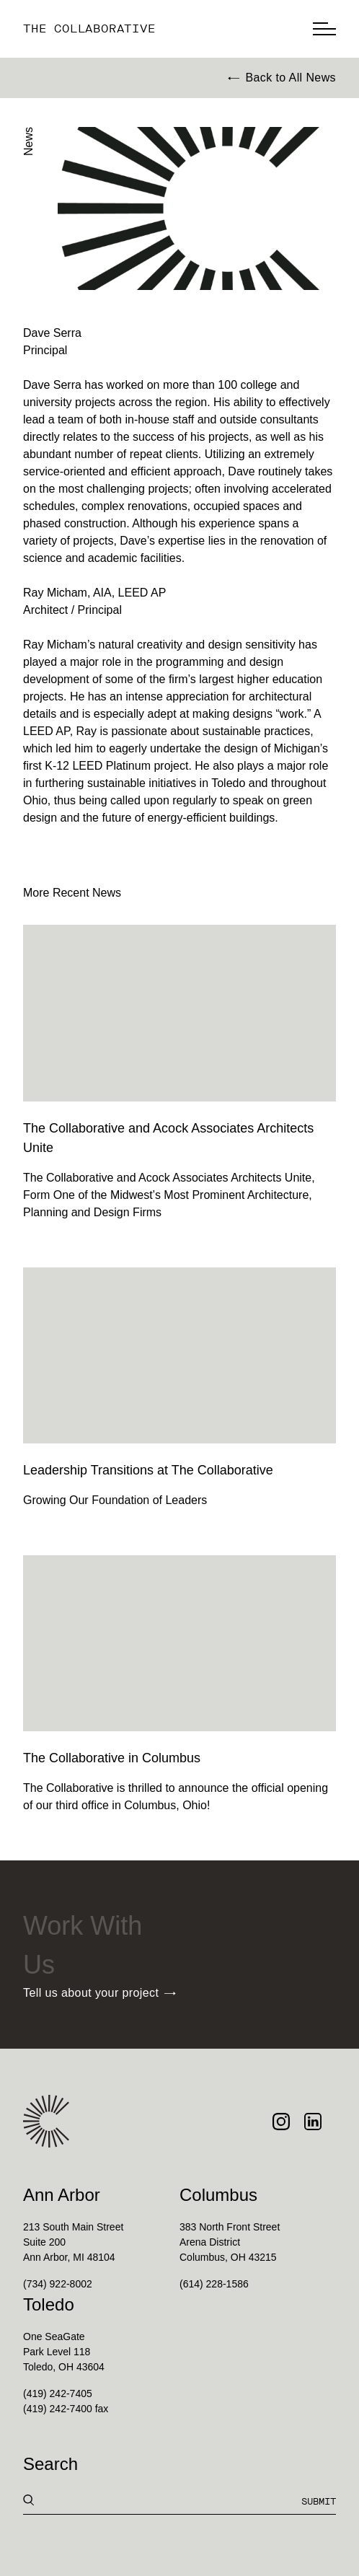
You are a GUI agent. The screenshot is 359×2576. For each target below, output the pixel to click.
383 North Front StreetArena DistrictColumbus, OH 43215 (230, 2242)
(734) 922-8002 (57, 2284)
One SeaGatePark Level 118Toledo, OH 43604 (64, 2352)
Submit (318, 2501)
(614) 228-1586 (214, 2284)
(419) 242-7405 (57, 2393)
